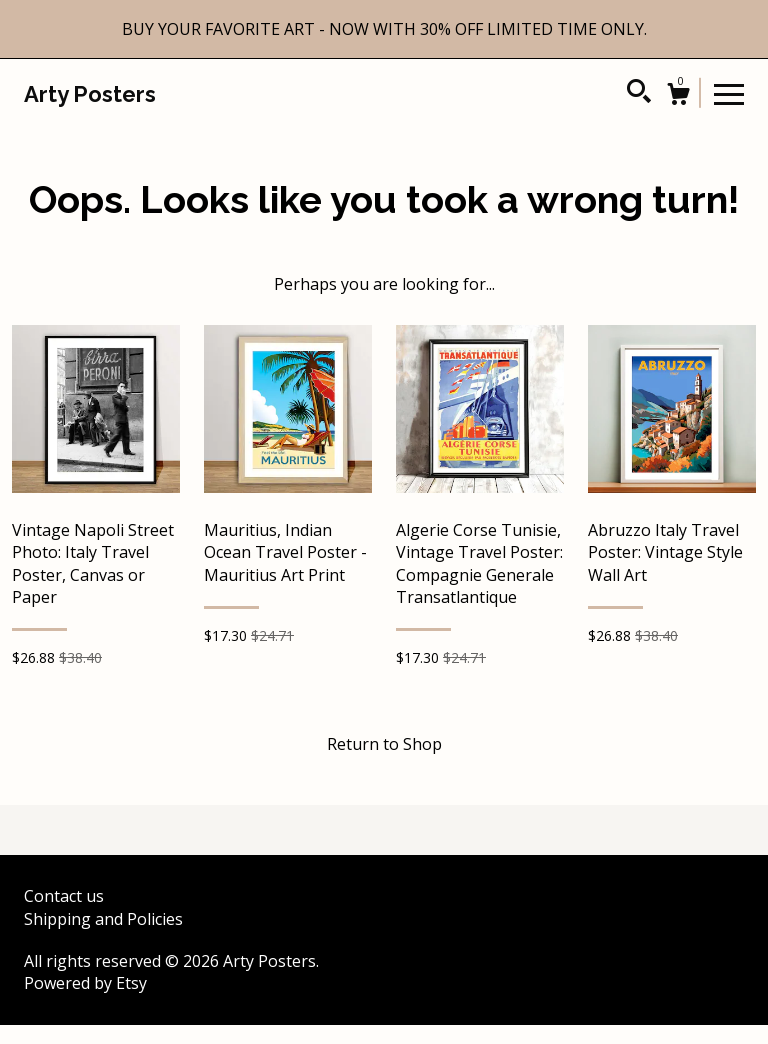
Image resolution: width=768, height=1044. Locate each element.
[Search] (639, 94)
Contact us (64, 896)
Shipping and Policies (103, 919)
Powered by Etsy (85, 983)
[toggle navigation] (729, 93)
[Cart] (678, 96)
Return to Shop (384, 744)
